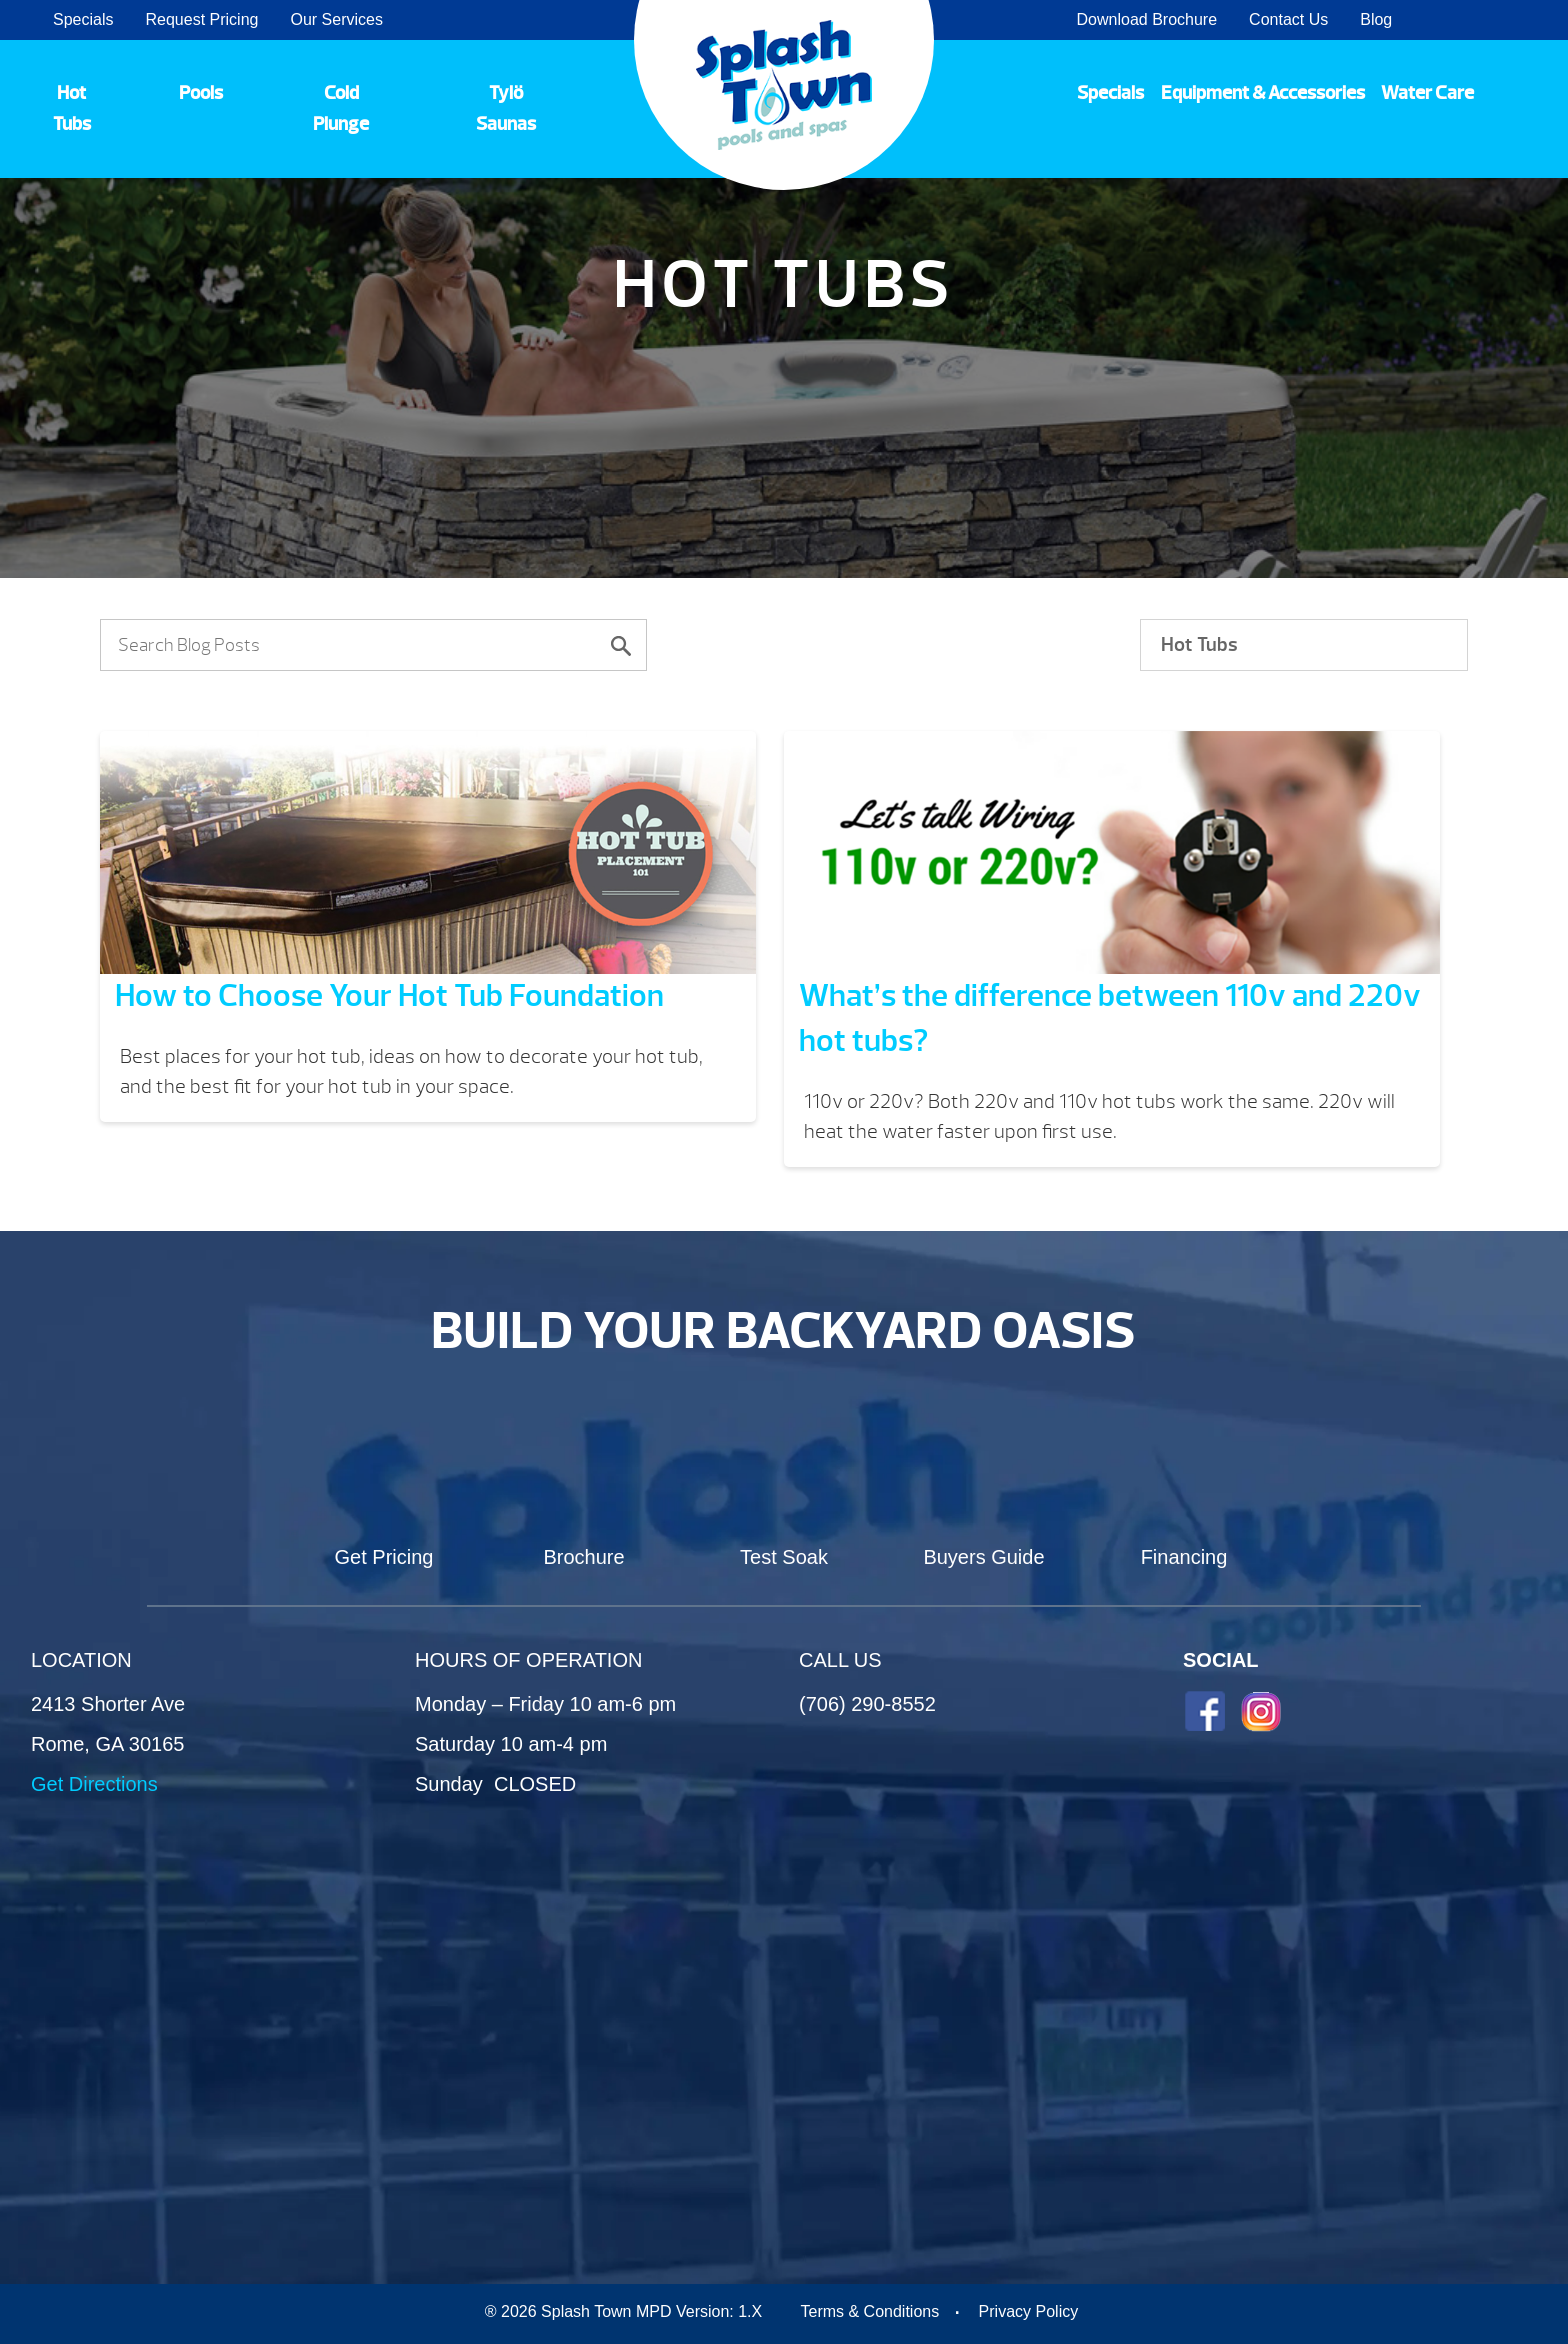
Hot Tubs (72, 108)
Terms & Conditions (869, 2311)
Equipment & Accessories (1263, 93)
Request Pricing (201, 19)
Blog (1376, 19)
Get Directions (94, 1784)
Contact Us (1288, 19)
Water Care (1427, 93)
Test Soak (784, 1557)
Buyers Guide (983, 1557)
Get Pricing (384, 1557)
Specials (83, 19)
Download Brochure (1147, 19)
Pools (201, 93)
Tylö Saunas (506, 108)
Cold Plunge (341, 108)
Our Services (336, 19)
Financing (1184, 1557)
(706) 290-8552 (867, 1704)
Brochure (583, 1557)
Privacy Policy (1029, 2311)
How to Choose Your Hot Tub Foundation (389, 995)
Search (1528, 20)
